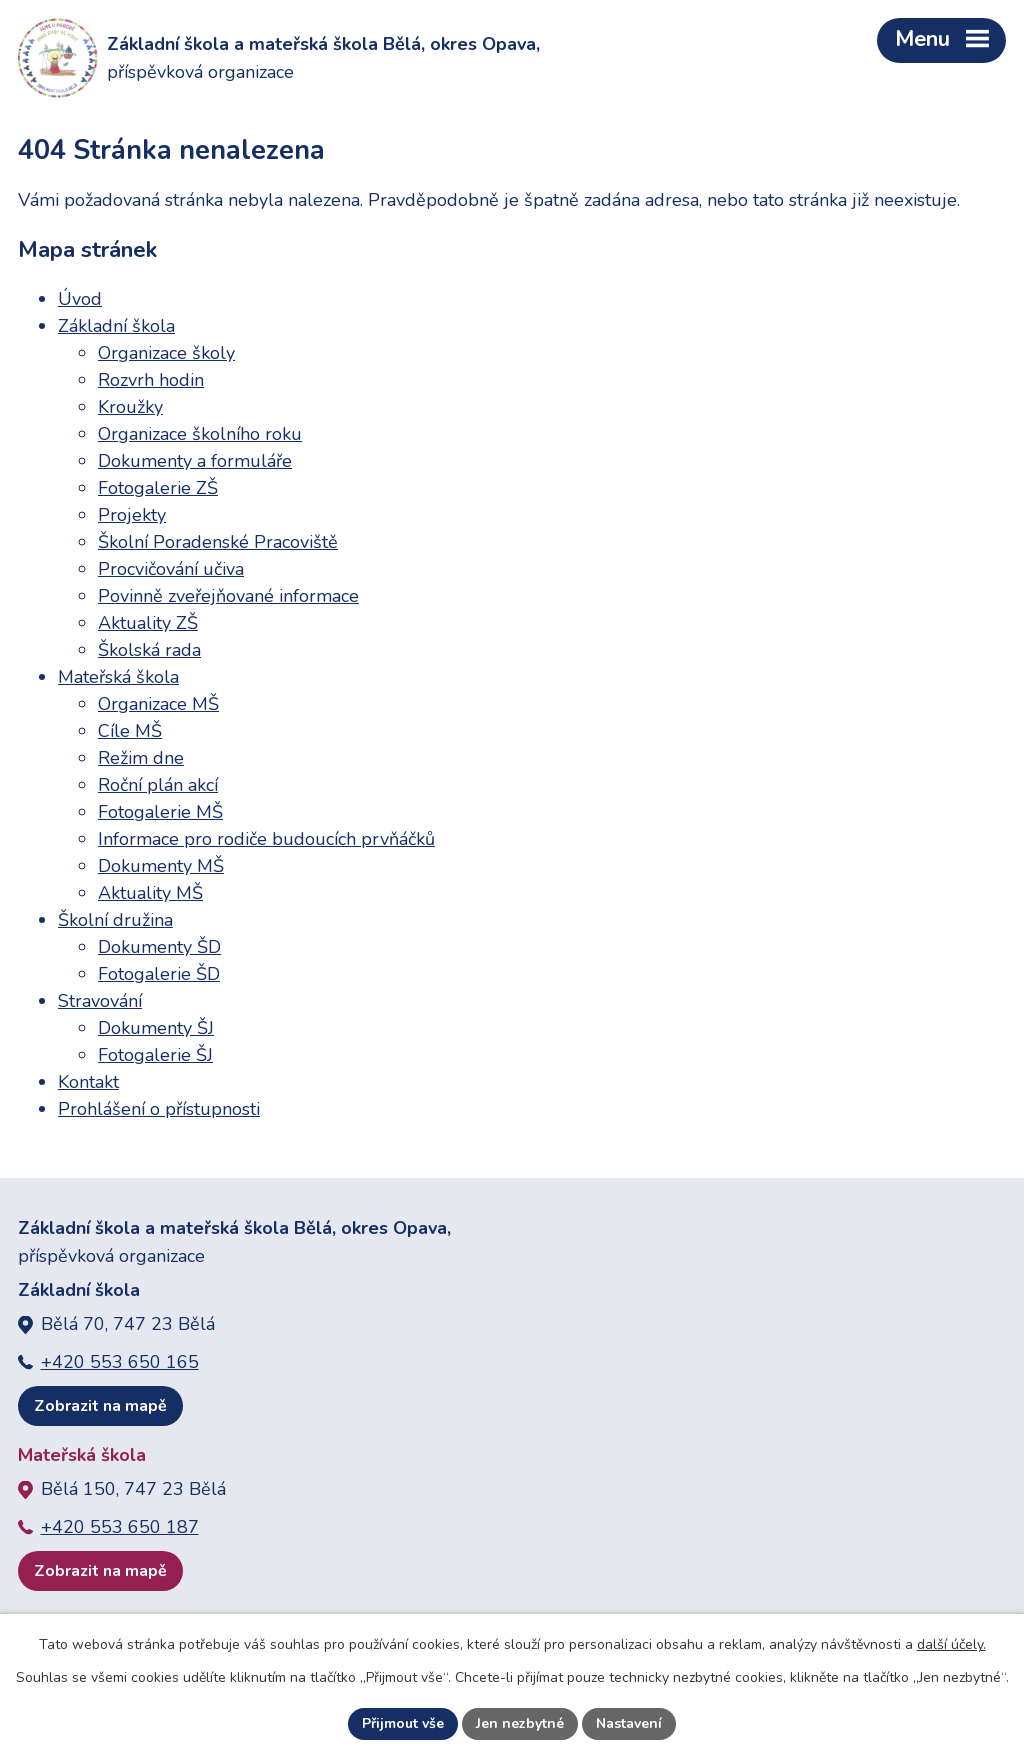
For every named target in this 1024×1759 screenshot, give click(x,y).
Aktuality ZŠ (148, 623)
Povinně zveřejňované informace (228, 596)
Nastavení (629, 1723)
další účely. (951, 1644)
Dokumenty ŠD (159, 947)
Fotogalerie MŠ (160, 812)
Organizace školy (166, 353)
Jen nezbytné (520, 1723)
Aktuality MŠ (150, 893)
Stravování (100, 1001)
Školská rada (149, 650)
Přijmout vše (403, 1723)
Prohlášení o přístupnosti (159, 1109)
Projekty (132, 515)
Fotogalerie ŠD (159, 974)
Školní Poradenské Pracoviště (218, 542)
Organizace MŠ (158, 704)
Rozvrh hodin (151, 380)
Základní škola (116, 326)
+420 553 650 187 (120, 1527)
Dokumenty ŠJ (156, 1028)
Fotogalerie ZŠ (158, 488)
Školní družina (115, 920)
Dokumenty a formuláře (195, 461)
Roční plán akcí (158, 785)
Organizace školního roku (200, 434)
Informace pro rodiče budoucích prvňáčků (266, 839)
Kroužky (130, 407)
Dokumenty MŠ (161, 866)
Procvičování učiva (171, 569)
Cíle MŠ (130, 731)
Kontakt (88, 1082)
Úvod (80, 299)
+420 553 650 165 (120, 1362)
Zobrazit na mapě (100, 1406)
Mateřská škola (118, 677)
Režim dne (141, 758)
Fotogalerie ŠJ (155, 1055)
